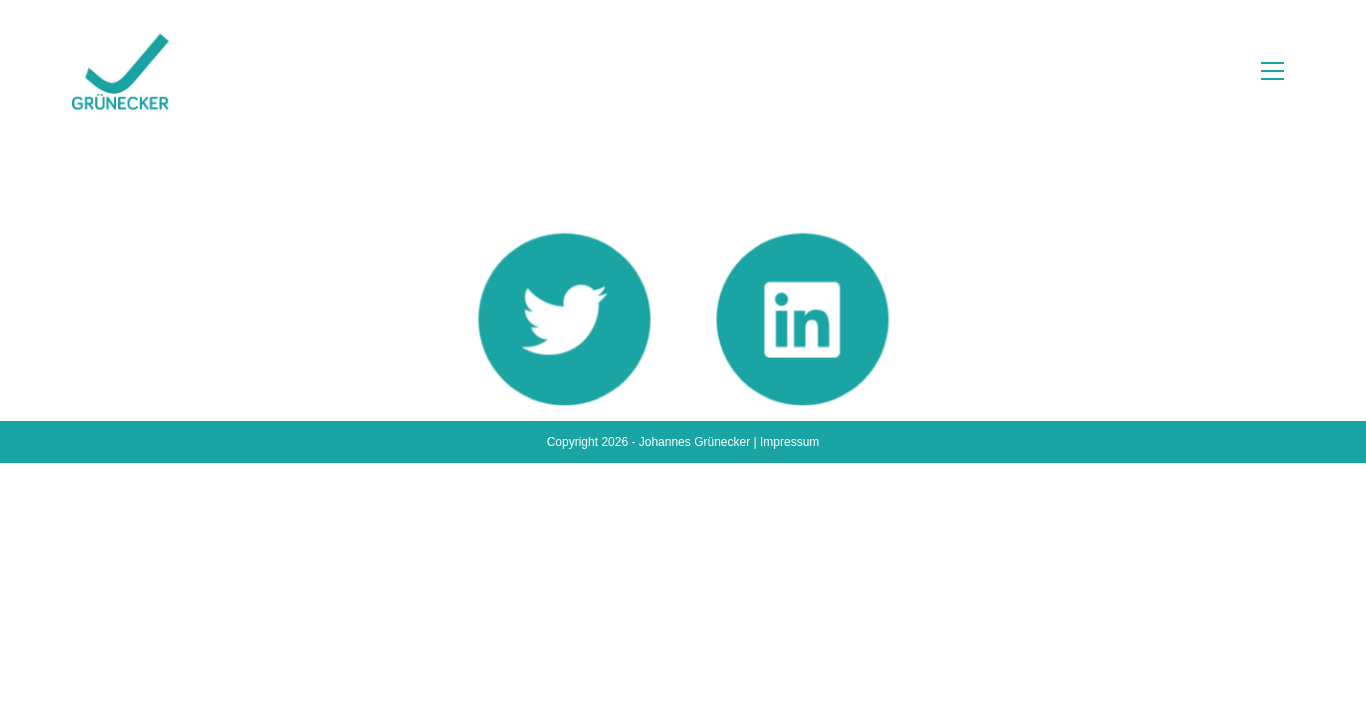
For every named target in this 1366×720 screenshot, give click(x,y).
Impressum (789, 699)
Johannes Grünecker (694, 699)
